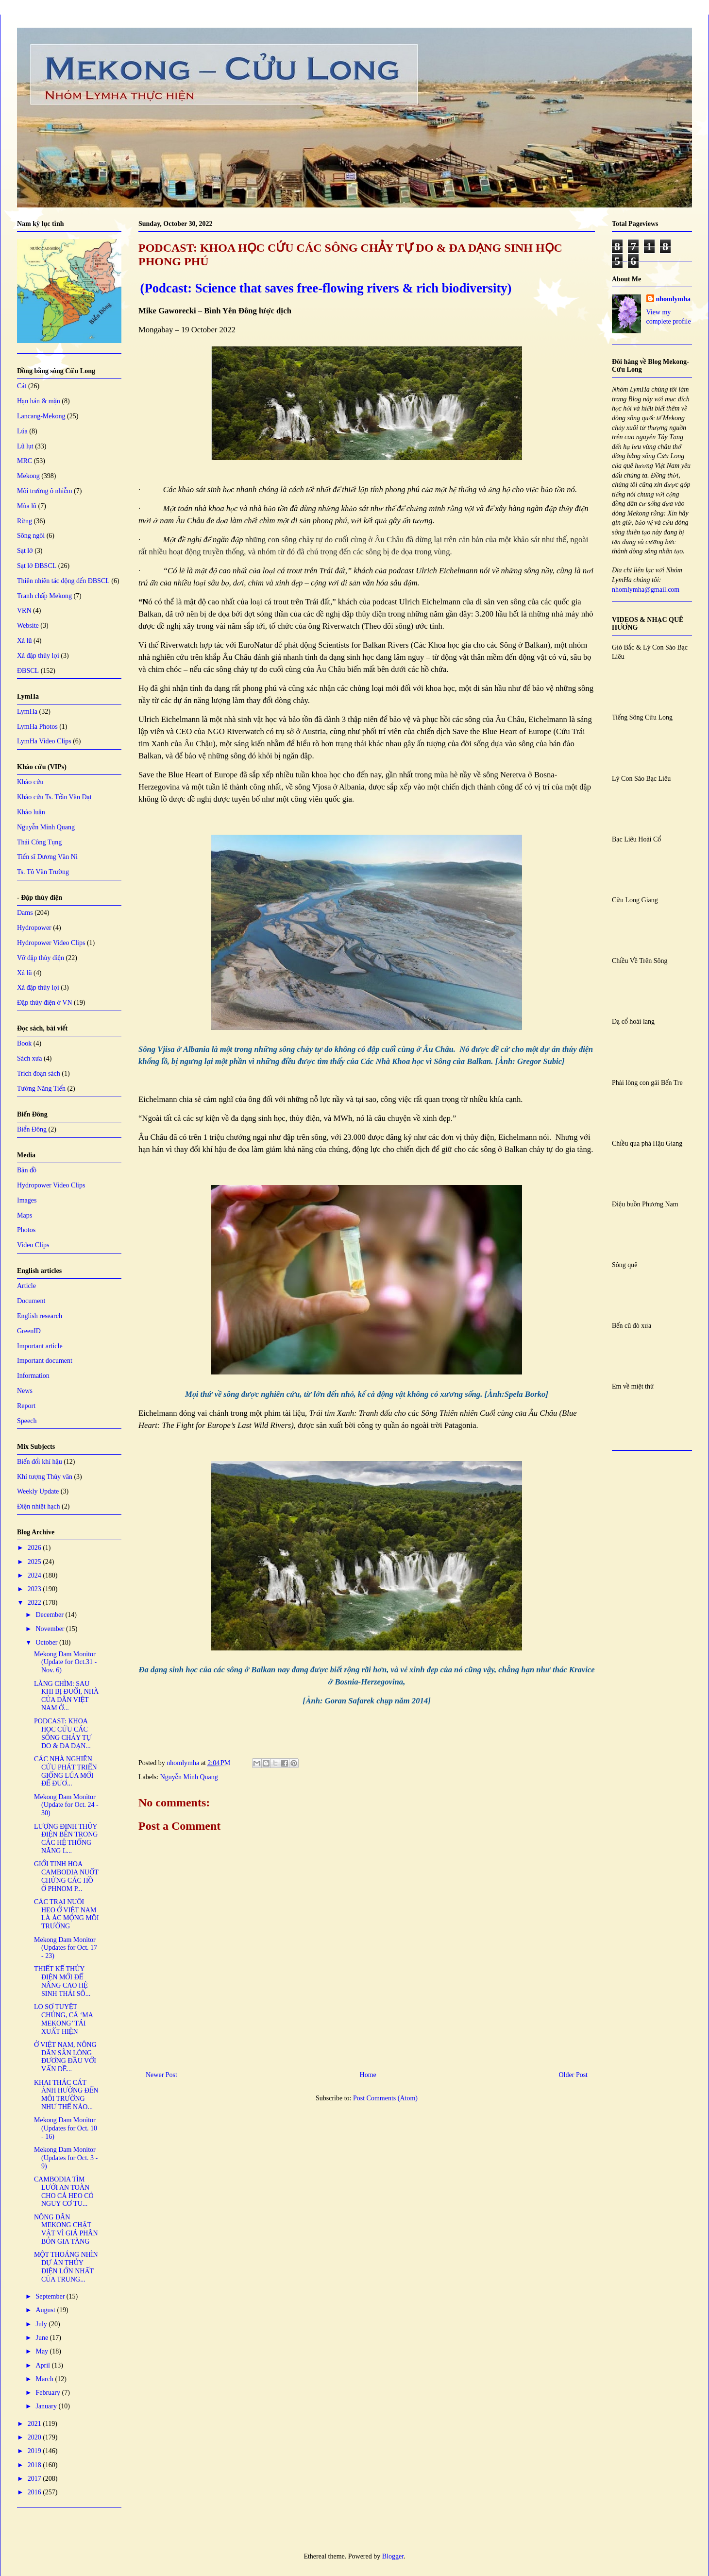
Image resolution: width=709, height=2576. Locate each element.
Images (26, 1200)
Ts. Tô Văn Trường (43, 872)
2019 (35, 2451)
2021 (35, 2423)
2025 (35, 1561)
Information (33, 1375)
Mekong (28, 476)
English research (39, 1316)
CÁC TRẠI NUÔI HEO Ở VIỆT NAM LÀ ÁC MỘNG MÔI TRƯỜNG (66, 1914)
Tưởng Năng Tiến (41, 1088)
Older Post (573, 2074)
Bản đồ (26, 1170)
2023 (35, 1589)
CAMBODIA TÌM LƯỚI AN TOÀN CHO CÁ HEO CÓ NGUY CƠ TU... (64, 2191)
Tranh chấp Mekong (44, 596)
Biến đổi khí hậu (39, 1461)
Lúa (22, 431)
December (50, 1614)
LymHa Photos (37, 726)
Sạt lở (25, 550)
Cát (21, 386)
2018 (35, 2465)
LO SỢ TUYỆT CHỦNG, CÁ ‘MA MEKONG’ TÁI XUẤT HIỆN (63, 2019)
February (48, 2392)
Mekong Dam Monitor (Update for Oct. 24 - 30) (66, 1805)
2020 (35, 2437)
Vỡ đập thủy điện (40, 958)
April (43, 2365)
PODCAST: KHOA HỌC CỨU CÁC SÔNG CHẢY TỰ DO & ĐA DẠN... (63, 1733)
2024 (35, 1575)
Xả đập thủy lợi (38, 655)
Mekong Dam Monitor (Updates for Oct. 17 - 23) (65, 1948)
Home (368, 2074)
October (47, 1642)
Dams (25, 912)
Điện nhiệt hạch (38, 1506)
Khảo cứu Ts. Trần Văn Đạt (54, 797)
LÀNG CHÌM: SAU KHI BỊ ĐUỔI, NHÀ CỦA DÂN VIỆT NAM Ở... (66, 1696)
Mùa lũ (26, 506)
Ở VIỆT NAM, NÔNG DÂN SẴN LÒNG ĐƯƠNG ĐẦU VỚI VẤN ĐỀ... (65, 2057)
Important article (40, 1346)
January (46, 2406)
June (42, 2337)
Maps (24, 1215)
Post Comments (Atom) (385, 2098)
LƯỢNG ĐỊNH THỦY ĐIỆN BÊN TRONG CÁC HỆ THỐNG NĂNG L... (66, 1839)
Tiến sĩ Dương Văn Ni (47, 856)
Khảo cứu (30, 782)
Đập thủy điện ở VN (44, 1002)
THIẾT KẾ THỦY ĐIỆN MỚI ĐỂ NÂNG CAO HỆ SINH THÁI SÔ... (62, 1981)
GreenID (29, 1331)
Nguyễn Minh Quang (189, 1777)
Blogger (393, 2556)
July (42, 2324)
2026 (35, 1547)
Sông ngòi (31, 535)
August (46, 2310)
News (25, 1390)
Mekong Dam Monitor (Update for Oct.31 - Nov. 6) (65, 1662)
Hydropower (34, 927)
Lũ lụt (25, 446)
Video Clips (33, 1245)
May (42, 2351)
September (50, 2296)
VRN (24, 610)
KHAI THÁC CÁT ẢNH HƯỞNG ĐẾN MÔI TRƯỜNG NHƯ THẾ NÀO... (66, 2095)
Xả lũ (24, 640)
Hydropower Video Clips (51, 942)
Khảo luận (31, 812)
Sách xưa (29, 1058)
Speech (26, 1421)
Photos (26, 1230)
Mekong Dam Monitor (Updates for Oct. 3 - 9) (66, 2158)
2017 (35, 2478)
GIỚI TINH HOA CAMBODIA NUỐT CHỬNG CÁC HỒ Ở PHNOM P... (66, 1876)
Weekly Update (38, 1491)
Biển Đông (32, 1129)
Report (26, 1405)
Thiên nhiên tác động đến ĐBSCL (63, 580)
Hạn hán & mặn (38, 401)
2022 (35, 1602)
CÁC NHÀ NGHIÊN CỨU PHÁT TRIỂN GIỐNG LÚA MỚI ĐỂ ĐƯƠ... (65, 1771)
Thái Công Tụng (39, 842)
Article (26, 1285)
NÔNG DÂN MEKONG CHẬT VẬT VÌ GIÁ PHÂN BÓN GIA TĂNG (66, 2229)
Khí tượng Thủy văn (44, 1476)
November (50, 1628)
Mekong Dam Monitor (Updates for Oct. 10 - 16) (65, 2128)
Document (31, 1301)
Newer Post (161, 2074)
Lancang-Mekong (41, 416)
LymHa (27, 711)
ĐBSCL (28, 670)
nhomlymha (673, 299)
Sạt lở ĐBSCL (36, 565)
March (45, 2379)
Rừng (24, 521)
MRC (24, 460)
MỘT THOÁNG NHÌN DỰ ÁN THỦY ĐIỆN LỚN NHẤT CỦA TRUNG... (66, 2267)
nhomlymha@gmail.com (645, 589)
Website (28, 625)
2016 (35, 2492)
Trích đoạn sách (38, 1073)
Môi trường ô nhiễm (44, 491)
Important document (44, 1360)
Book (24, 1043)
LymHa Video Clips (44, 741)
